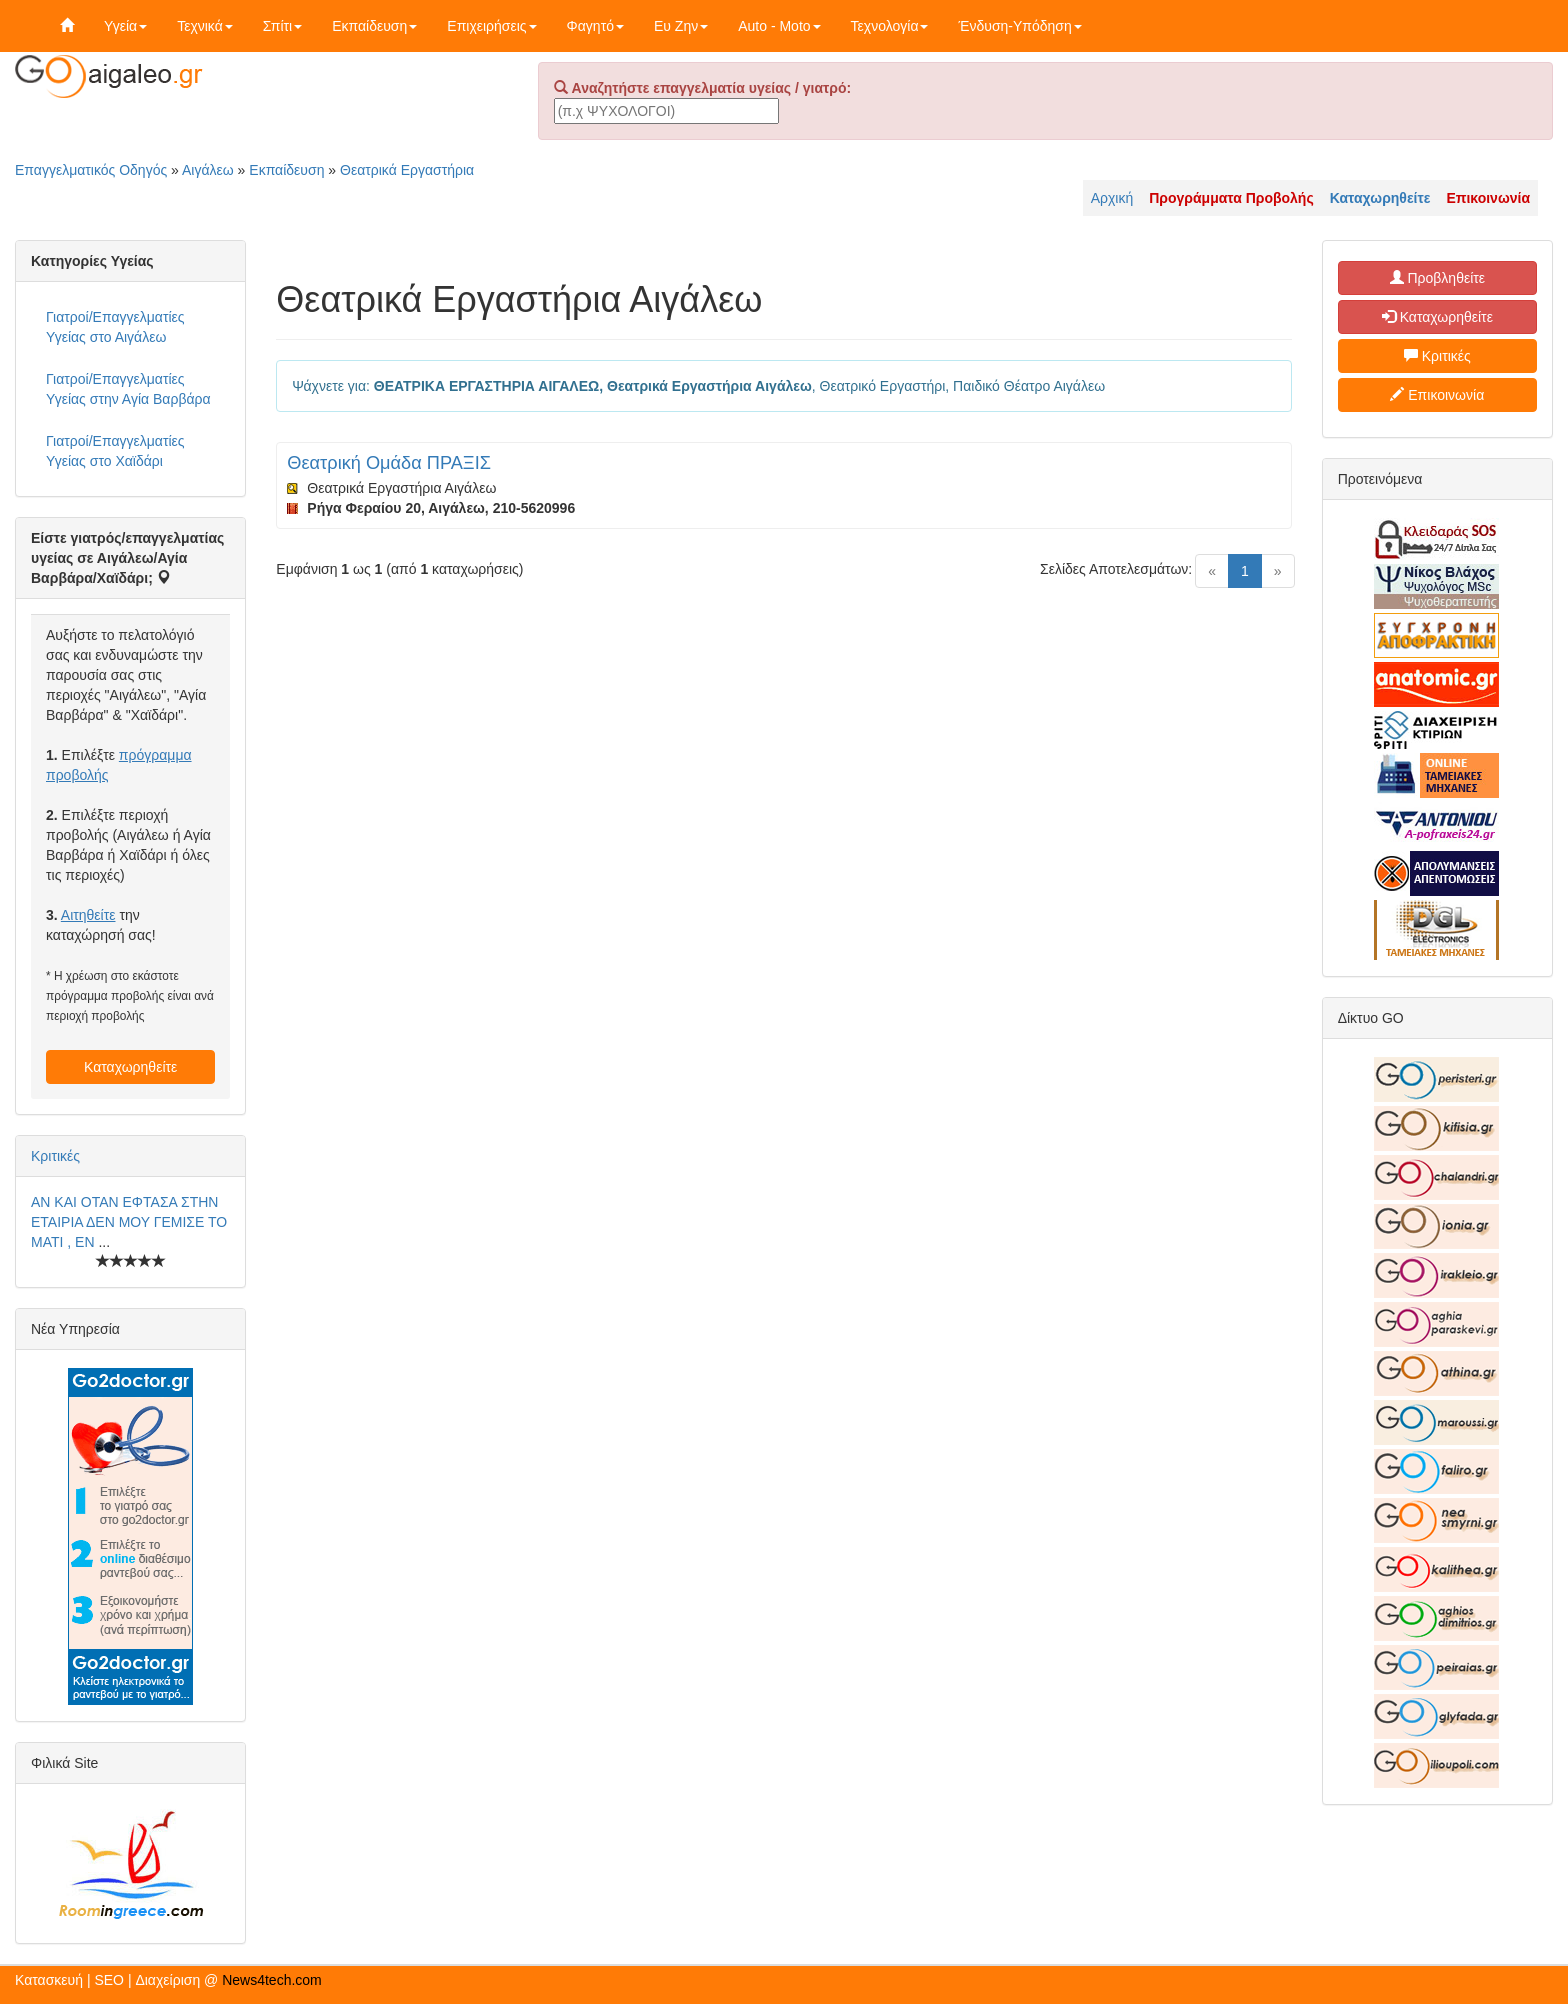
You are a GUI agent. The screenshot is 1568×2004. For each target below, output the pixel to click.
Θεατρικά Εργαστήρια (407, 170)
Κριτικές (55, 1156)
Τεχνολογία (890, 26)
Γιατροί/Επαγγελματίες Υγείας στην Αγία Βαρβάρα (128, 389)
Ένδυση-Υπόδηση (1019, 26)
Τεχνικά (205, 26)
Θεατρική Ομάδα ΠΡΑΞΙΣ (389, 463)
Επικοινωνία (1437, 395)
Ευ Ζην (681, 26)
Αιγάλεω (208, 170)
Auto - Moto (779, 26)
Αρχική (1112, 198)
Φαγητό (595, 26)
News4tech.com (272, 1980)
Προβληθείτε (1438, 278)
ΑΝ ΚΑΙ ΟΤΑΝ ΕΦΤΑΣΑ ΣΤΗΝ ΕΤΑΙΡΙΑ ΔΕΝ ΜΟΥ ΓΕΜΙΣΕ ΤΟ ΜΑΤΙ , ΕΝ (129, 1222)
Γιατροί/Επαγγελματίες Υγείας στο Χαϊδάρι (115, 451)
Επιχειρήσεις (491, 26)
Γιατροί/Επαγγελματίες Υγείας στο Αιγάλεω (115, 327)
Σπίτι (282, 26)
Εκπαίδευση (374, 26)
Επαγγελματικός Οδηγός (91, 170)
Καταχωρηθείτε (130, 1067)
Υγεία (125, 26)
